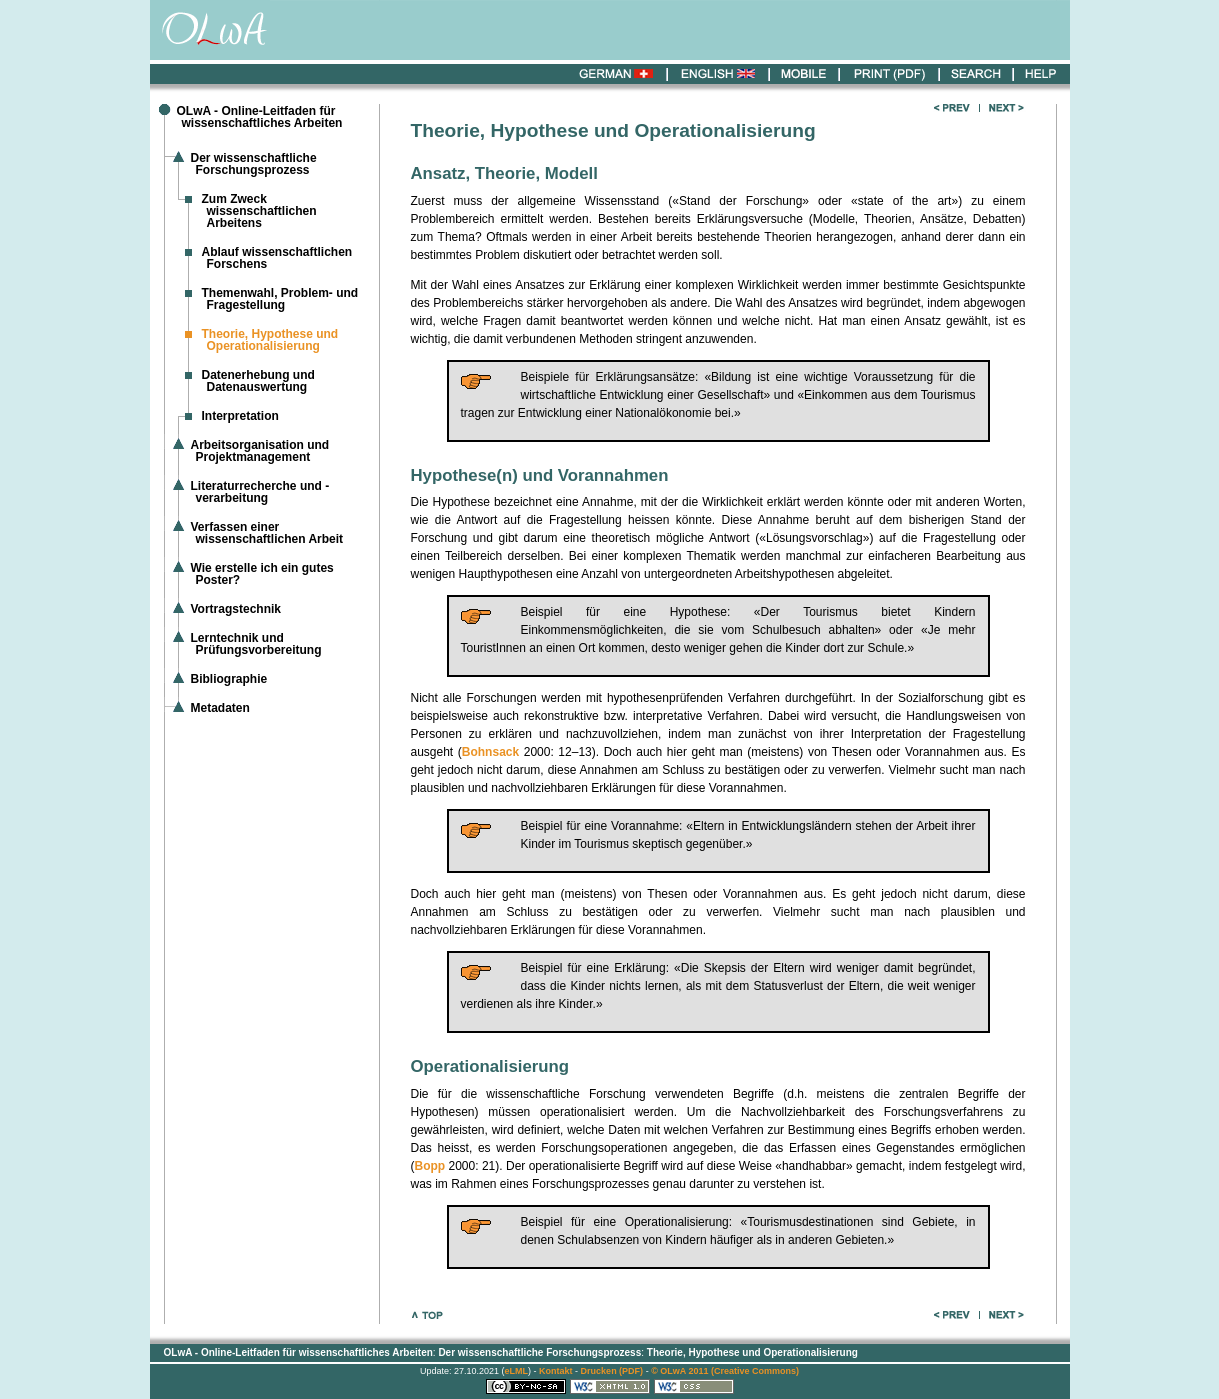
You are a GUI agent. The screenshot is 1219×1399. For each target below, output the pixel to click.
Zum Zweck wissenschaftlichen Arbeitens (259, 211)
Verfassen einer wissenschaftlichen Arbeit (267, 533)
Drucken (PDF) (612, 1371)
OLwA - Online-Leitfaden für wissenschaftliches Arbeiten (260, 117)
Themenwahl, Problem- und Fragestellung (280, 299)
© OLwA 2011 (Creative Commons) (725, 1371)
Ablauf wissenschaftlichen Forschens (277, 258)
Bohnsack (490, 752)
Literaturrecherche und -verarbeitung (260, 492)
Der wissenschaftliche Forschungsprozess (254, 164)
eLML (517, 1371)
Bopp (430, 1166)
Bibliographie (229, 679)
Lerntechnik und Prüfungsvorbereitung (256, 644)
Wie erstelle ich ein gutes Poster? (262, 574)
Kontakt (556, 1371)
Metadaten (220, 708)
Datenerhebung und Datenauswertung (258, 381)
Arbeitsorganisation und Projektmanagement (260, 451)
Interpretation (240, 416)
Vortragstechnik (236, 609)
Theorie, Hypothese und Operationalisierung (752, 1352)
